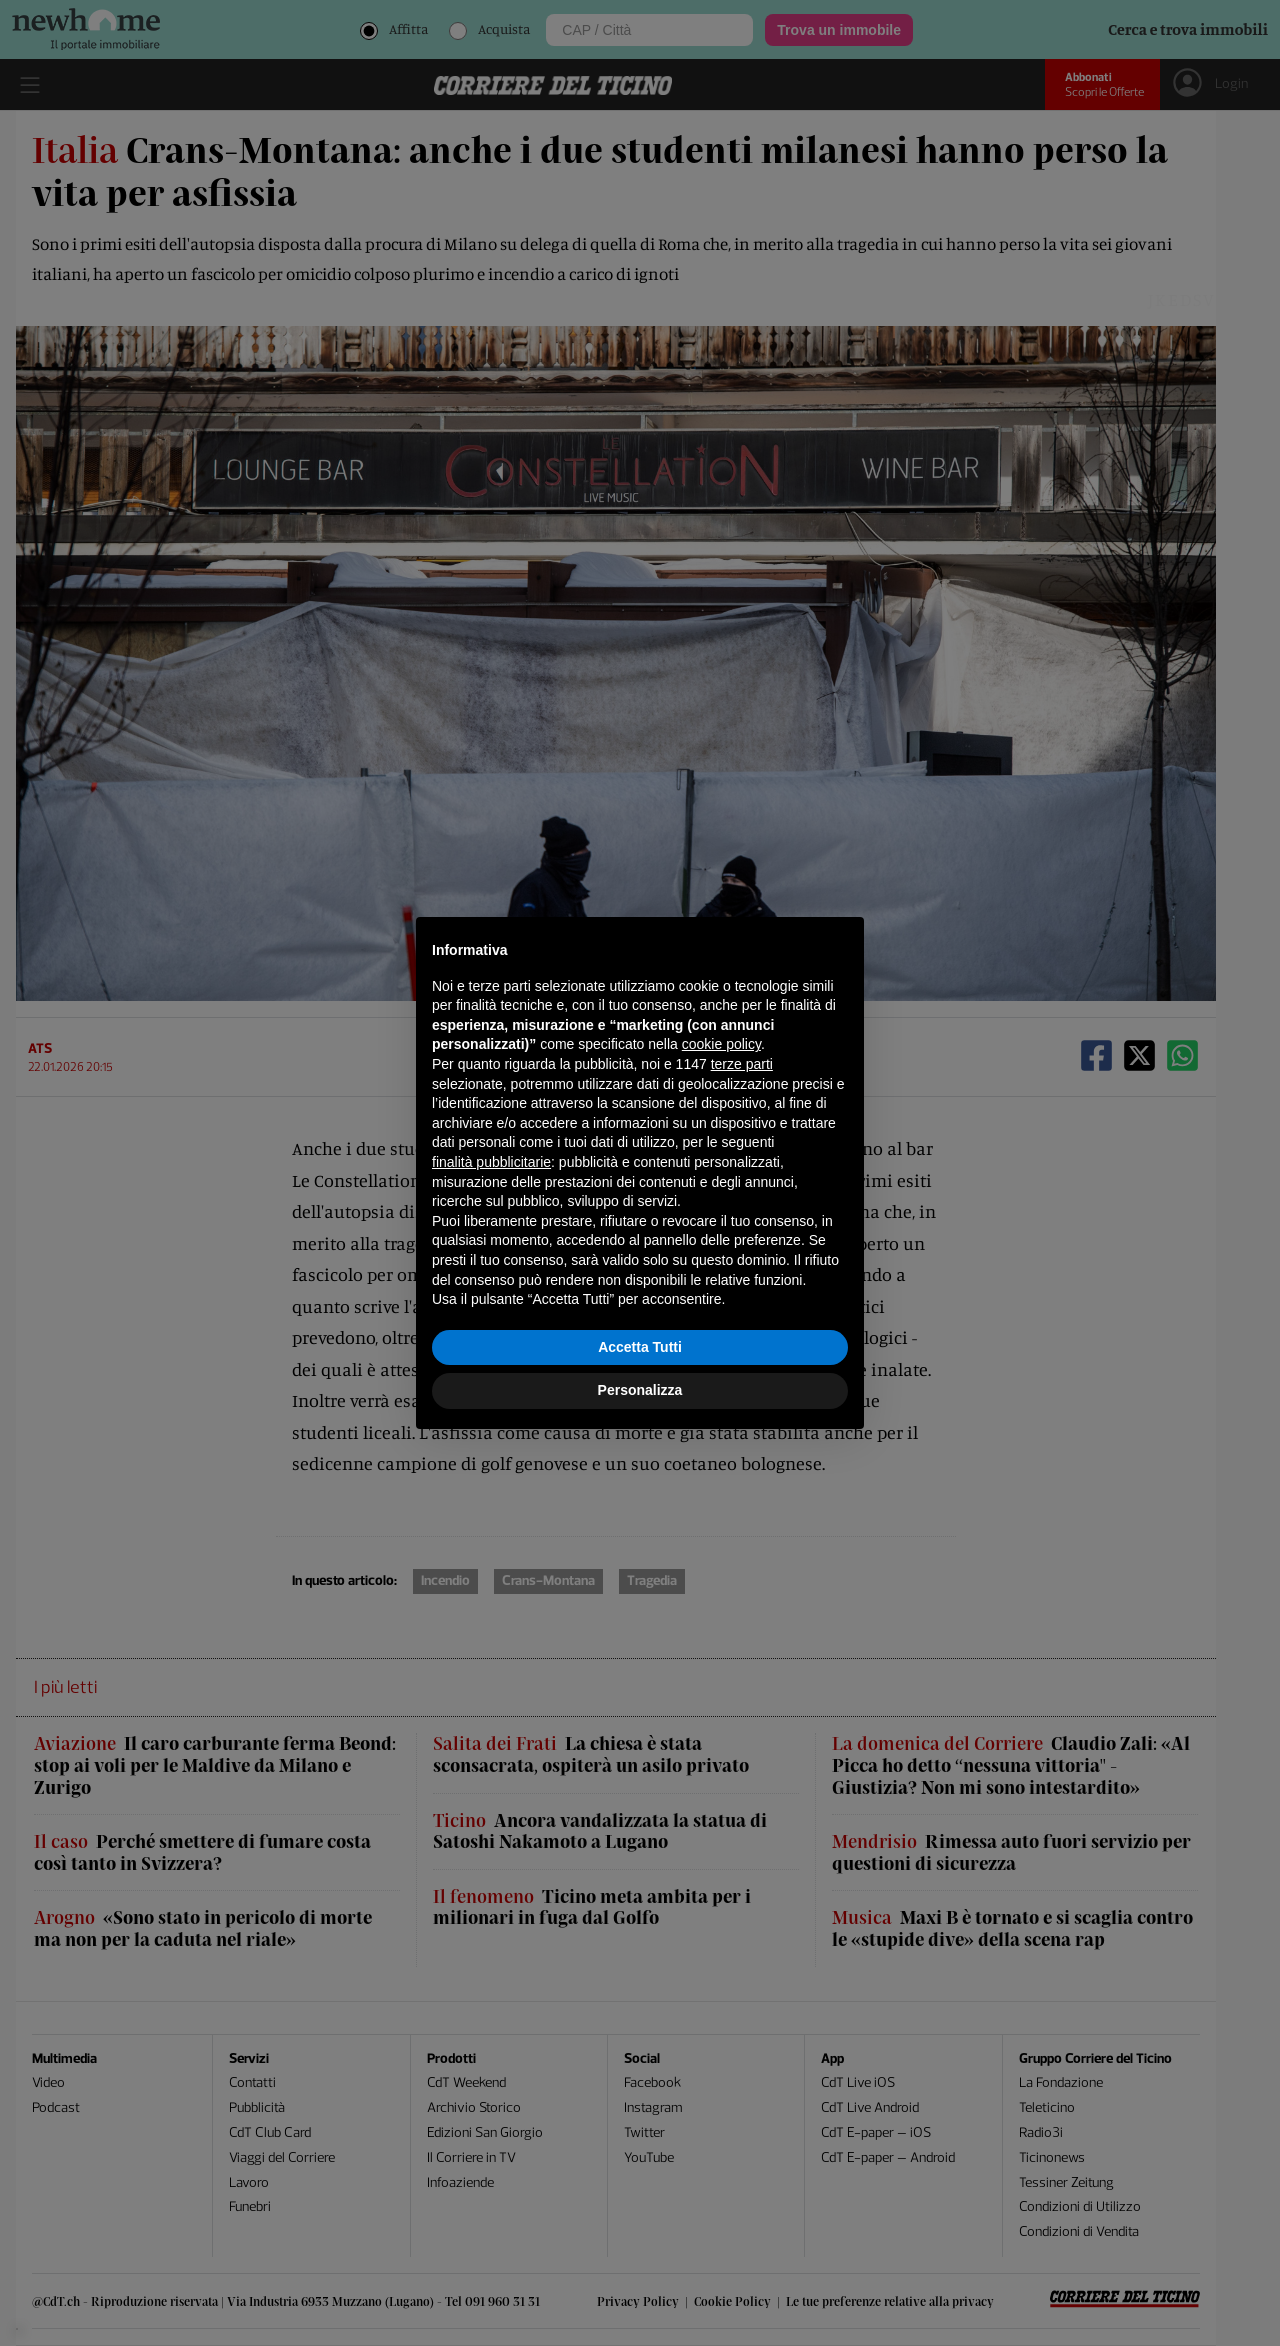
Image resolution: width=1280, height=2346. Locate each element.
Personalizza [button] (640, 1390)
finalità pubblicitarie (491, 1162)
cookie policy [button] (721, 1044)
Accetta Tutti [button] (640, 1347)
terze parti (742, 1064)
